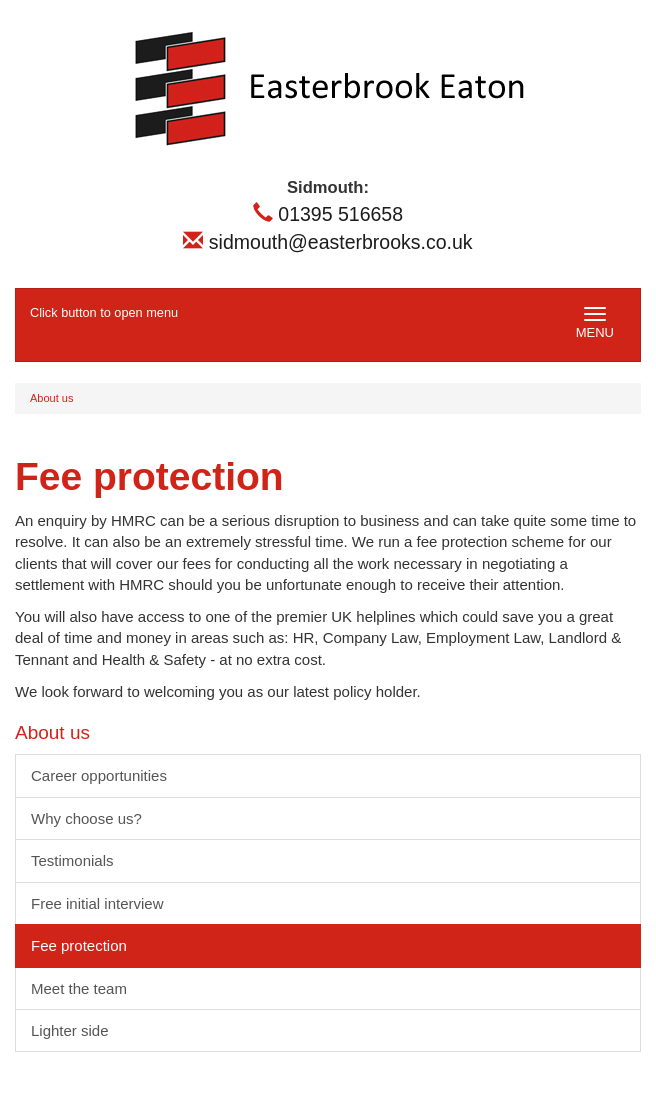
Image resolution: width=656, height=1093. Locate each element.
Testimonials (72, 860)
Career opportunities (99, 775)
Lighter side (70, 1030)
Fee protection (79, 945)
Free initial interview (97, 903)
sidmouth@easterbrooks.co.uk (327, 242)
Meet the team (79, 988)
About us (51, 398)
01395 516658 (328, 214)
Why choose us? (86, 818)
